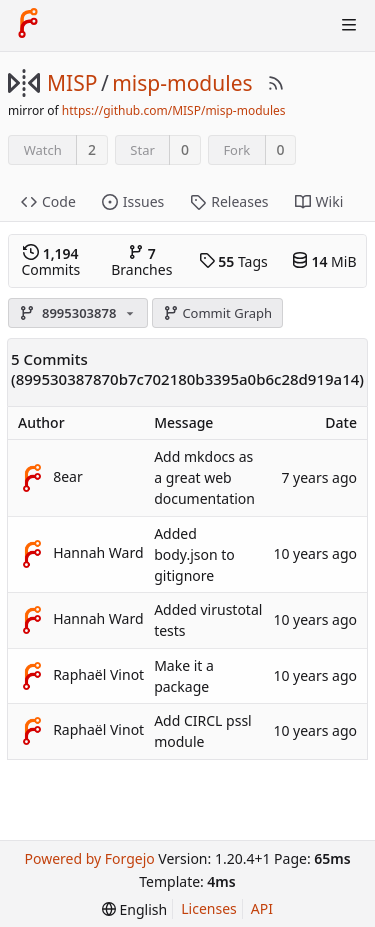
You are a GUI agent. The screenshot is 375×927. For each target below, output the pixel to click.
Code (48, 201)
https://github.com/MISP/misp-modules (174, 110)
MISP (72, 83)
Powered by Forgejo (89, 858)
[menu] (134, 909)
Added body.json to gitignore (194, 554)
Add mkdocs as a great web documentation (204, 477)
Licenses (209, 908)
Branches (141, 261)
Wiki (319, 201)
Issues (133, 201)
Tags (233, 261)
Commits (50, 261)
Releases (229, 201)
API (262, 908)
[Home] (28, 25)
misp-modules (182, 83)
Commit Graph (217, 313)
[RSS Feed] (276, 83)
